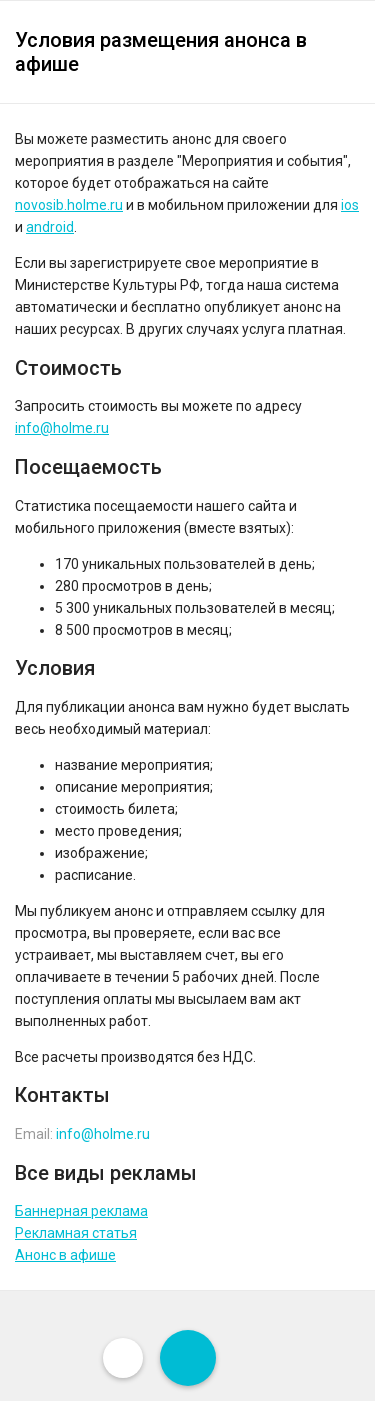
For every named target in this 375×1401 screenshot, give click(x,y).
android (50, 227)
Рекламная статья (76, 1233)
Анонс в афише (65, 1255)
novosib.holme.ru (69, 205)
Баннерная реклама (81, 1211)
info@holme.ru (62, 428)
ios (350, 205)
